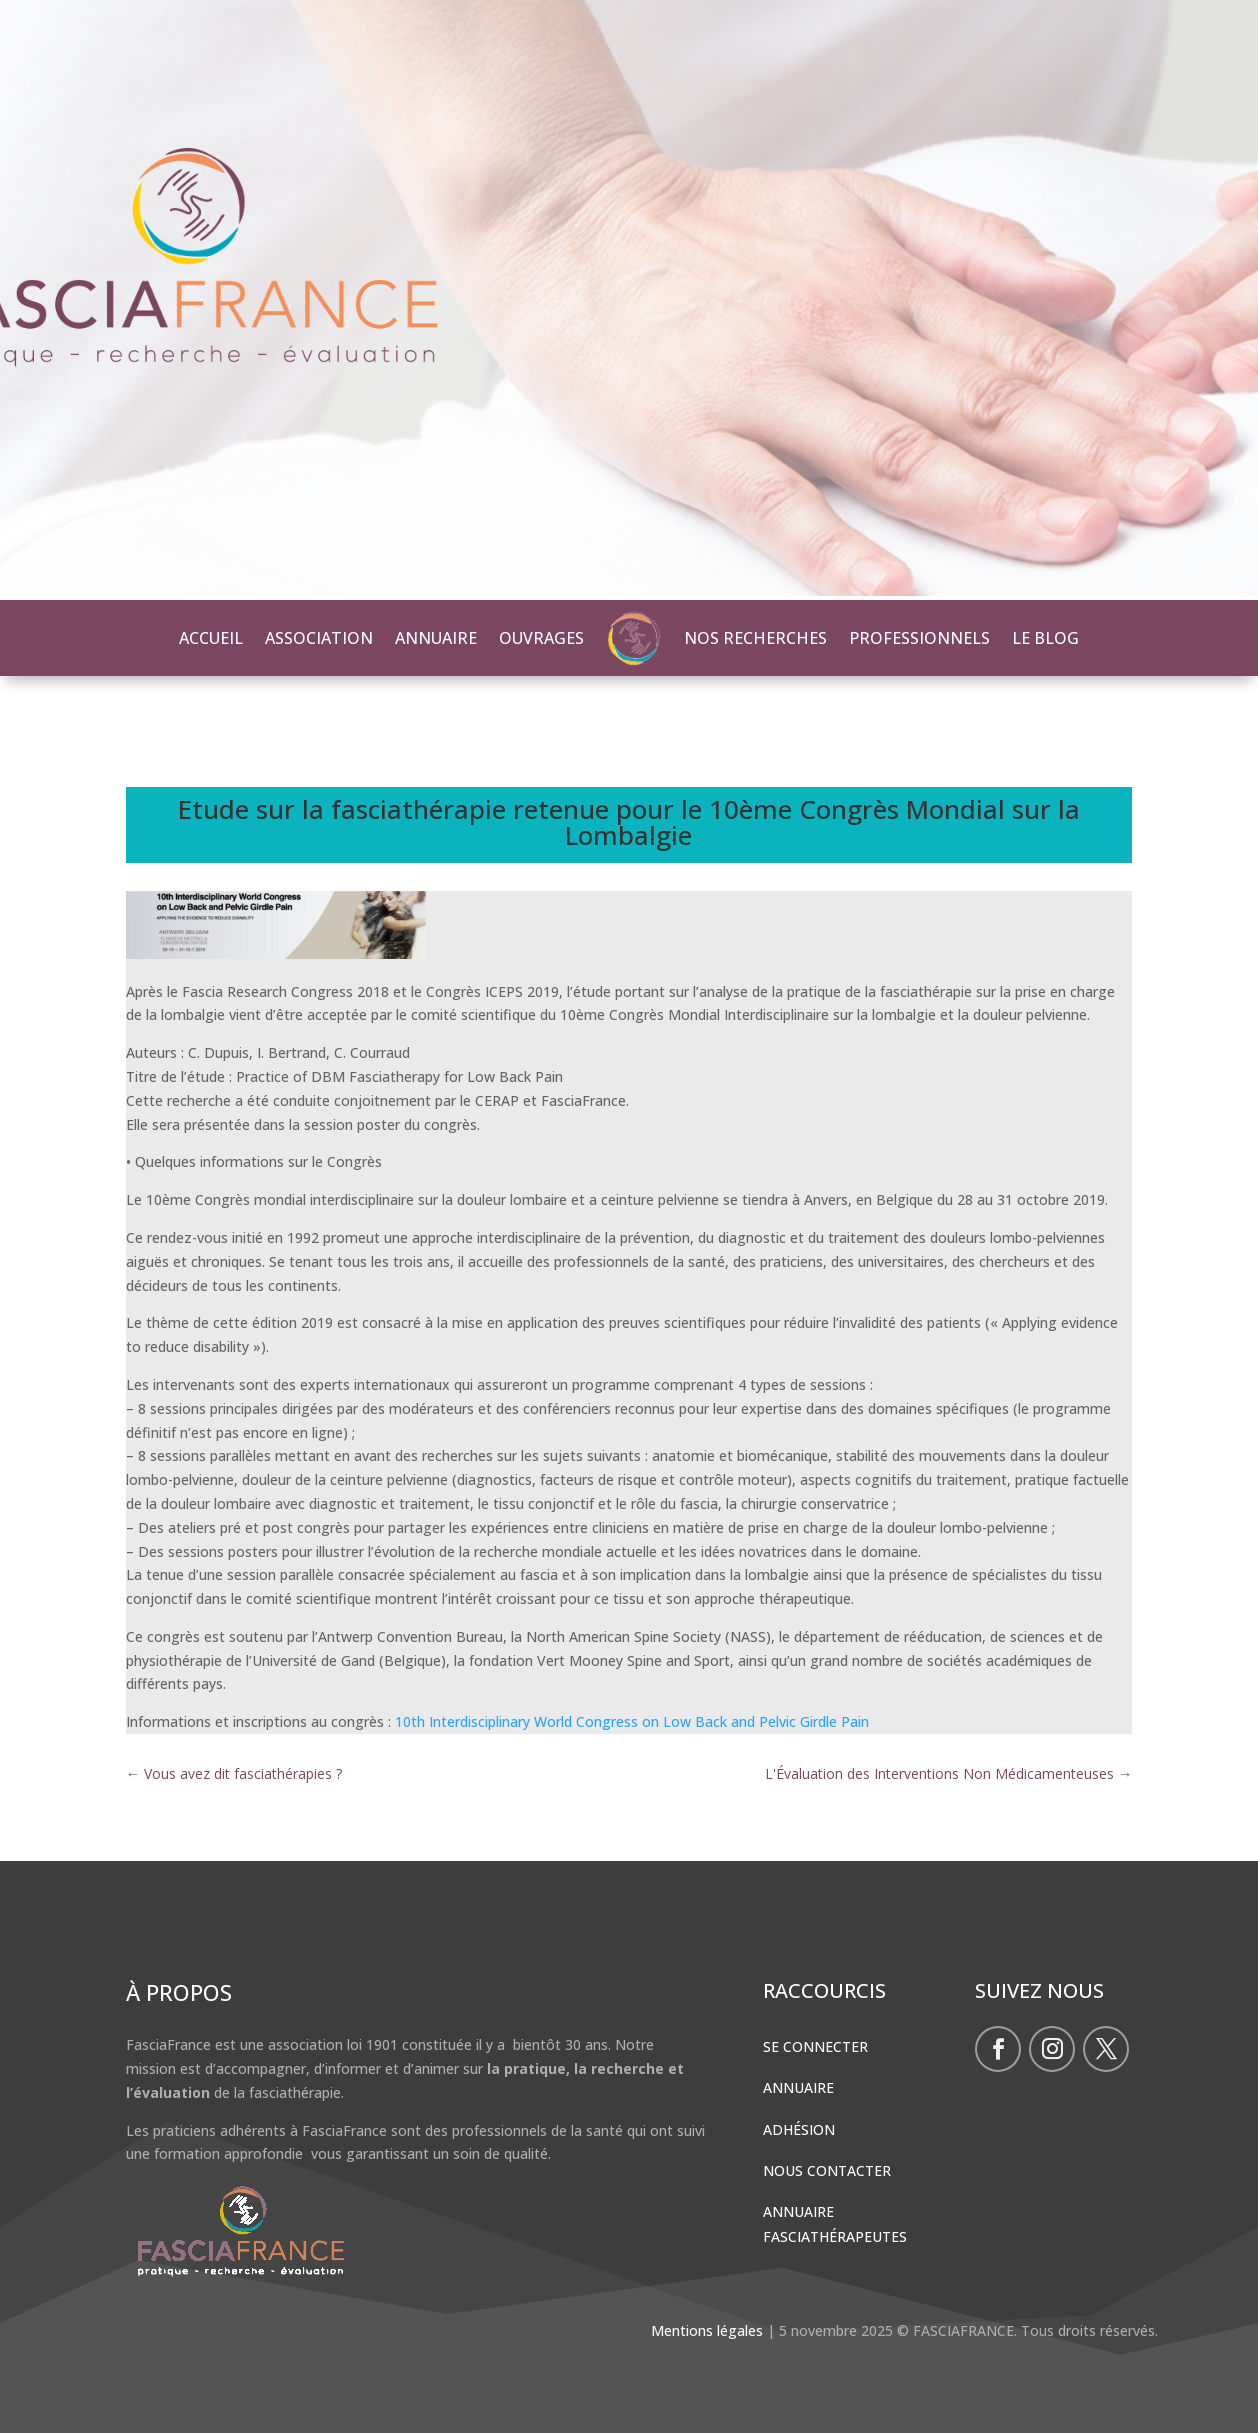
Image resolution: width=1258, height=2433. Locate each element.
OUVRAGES (541, 638)
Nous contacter (827, 2170)
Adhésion (799, 2129)
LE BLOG (1045, 638)
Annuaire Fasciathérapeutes (835, 2224)
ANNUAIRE (436, 638)
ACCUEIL (211, 638)
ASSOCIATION (319, 638)
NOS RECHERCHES (755, 638)
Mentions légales (707, 2330)
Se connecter (815, 2046)
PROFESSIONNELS (919, 638)
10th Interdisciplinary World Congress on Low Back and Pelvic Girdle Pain (632, 1721)
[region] (629, 300)
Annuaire (798, 2087)
